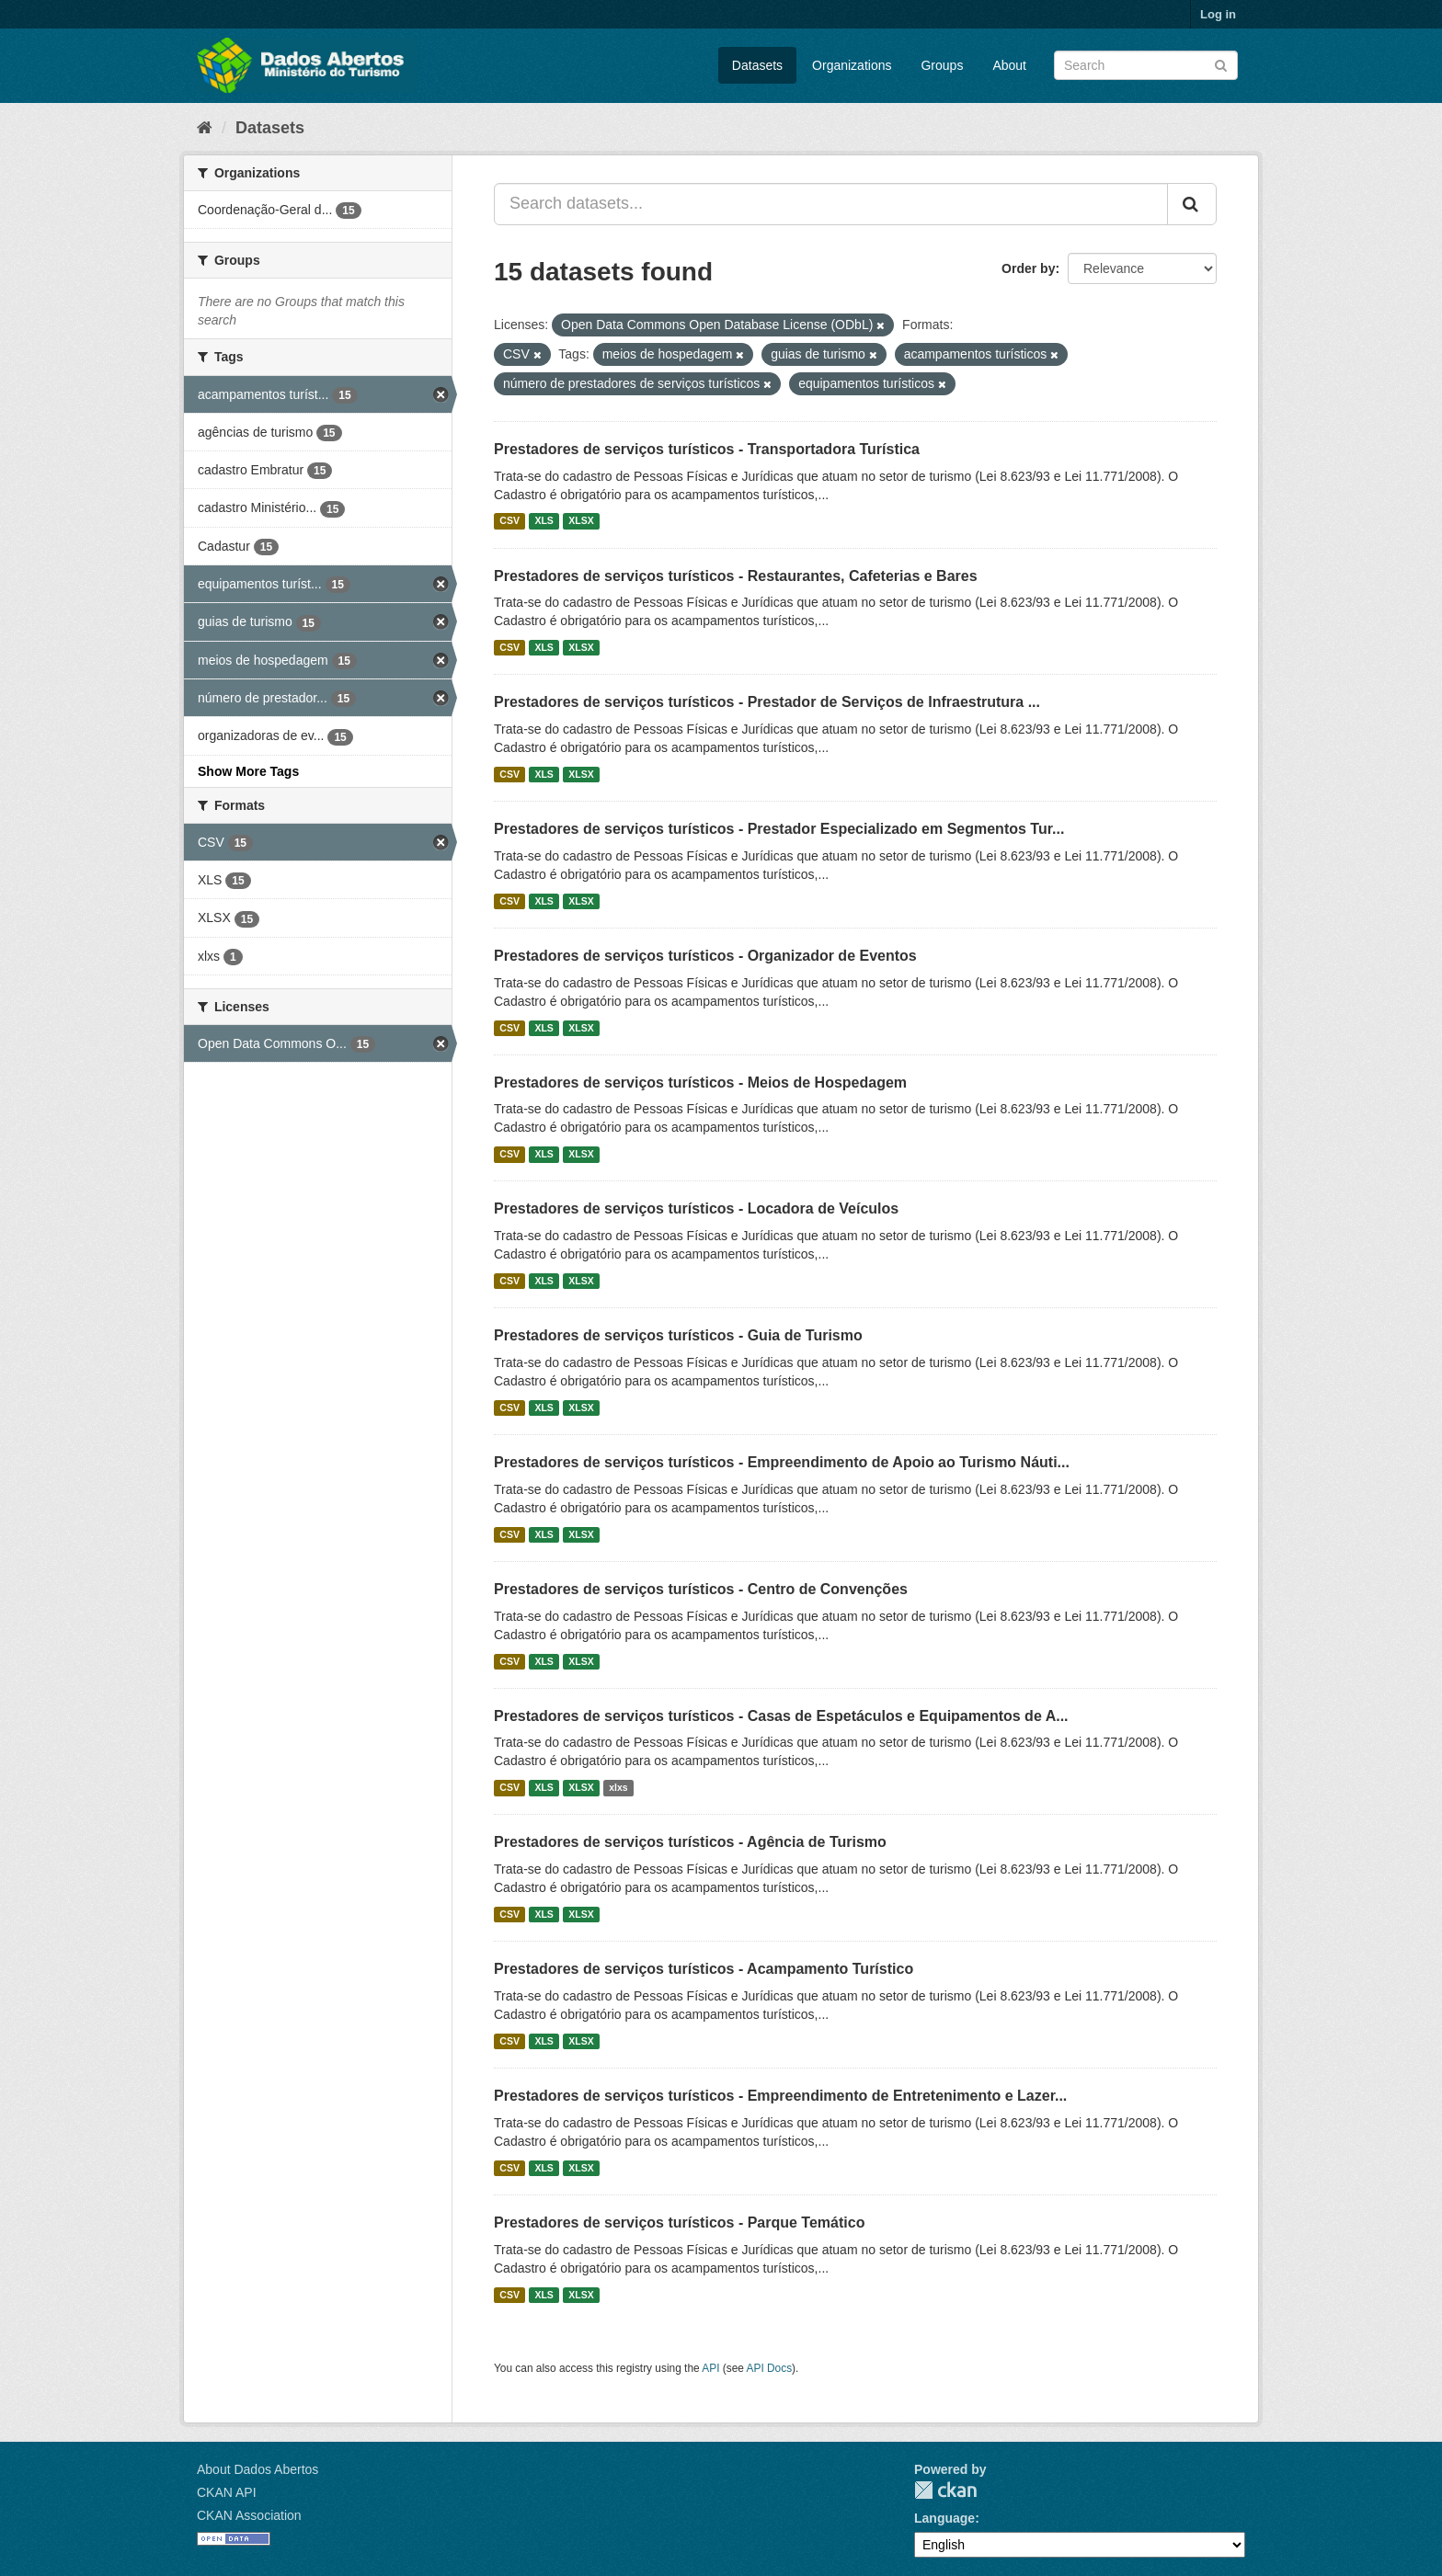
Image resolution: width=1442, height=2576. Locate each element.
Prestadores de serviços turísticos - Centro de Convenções (701, 1589)
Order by (1028, 268)
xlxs (618, 1787)
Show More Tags (248, 771)
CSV (509, 521)
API (710, 2368)
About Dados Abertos (257, 2469)
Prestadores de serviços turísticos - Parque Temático (679, 2222)
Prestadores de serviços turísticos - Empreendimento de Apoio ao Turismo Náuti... (782, 1462)
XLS (543, 521)
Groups (942, 65)
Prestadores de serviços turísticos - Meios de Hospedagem (700, 1082)
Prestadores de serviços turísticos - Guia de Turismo (678, 1335)
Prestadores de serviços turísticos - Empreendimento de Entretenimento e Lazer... (780, 2095)
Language (944, 2518)
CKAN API (227, 2492)
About (1009, 65)
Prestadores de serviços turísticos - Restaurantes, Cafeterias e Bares (736, 576)
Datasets (757, 65)
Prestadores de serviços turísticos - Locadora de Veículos (696, 1208)
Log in (1218, 14)
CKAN (945, 2490)
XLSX (580, 521)
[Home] (204, 128)
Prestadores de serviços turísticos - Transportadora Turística (707, 449)
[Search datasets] (1146, 65)
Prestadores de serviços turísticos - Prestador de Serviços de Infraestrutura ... (767, 702)
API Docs (770, 2368)
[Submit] (1221, 64)
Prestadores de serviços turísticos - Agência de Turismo (690, 1842)
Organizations (851, 65)
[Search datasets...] (831, 204)
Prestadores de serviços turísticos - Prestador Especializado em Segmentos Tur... (779, 829)
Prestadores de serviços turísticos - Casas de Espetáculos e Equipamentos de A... (781, 1716)
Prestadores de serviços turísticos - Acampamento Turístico (703, 1969)
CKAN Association (249, 2515)
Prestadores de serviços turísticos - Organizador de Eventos (705, 955)
